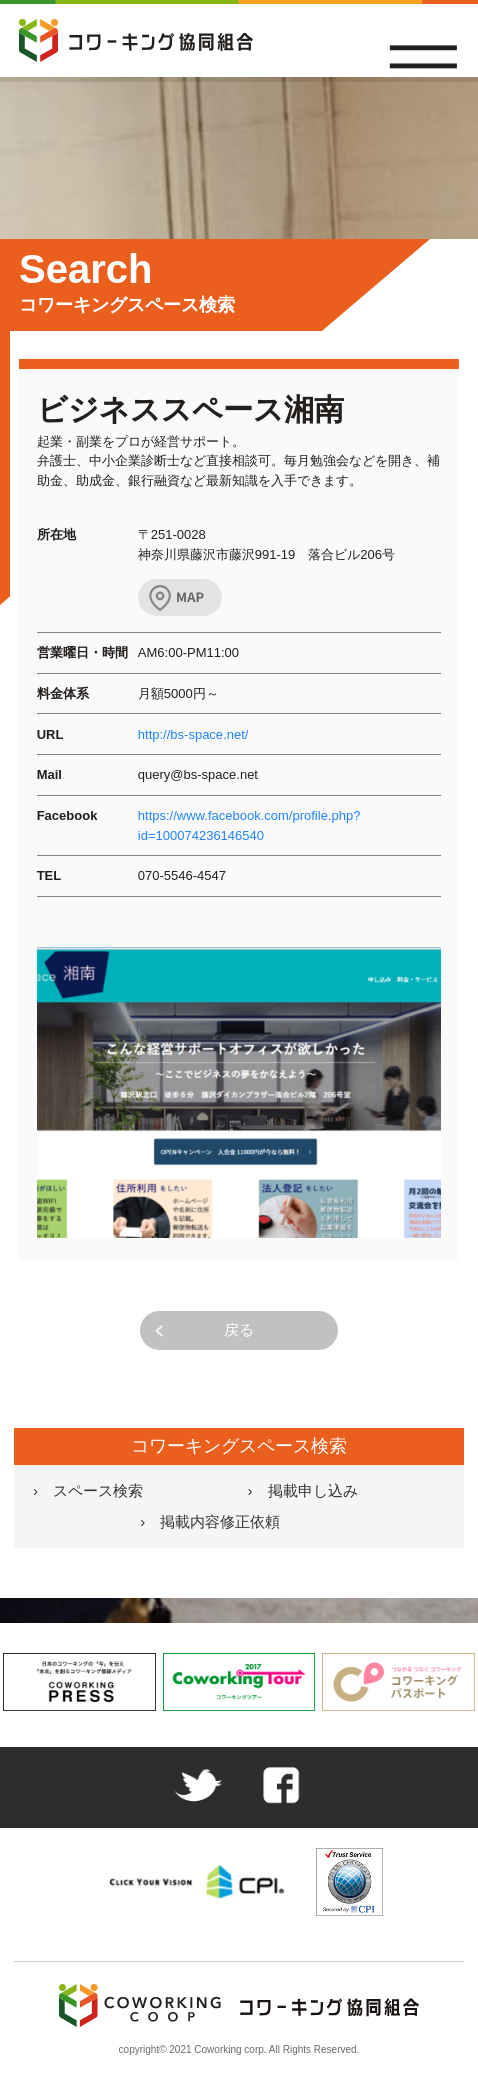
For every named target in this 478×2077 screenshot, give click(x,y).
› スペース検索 (88, 1490)
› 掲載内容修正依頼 (210, 1521)
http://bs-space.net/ (193, 734)
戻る (239, 1329)
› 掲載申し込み (303, 1490)
